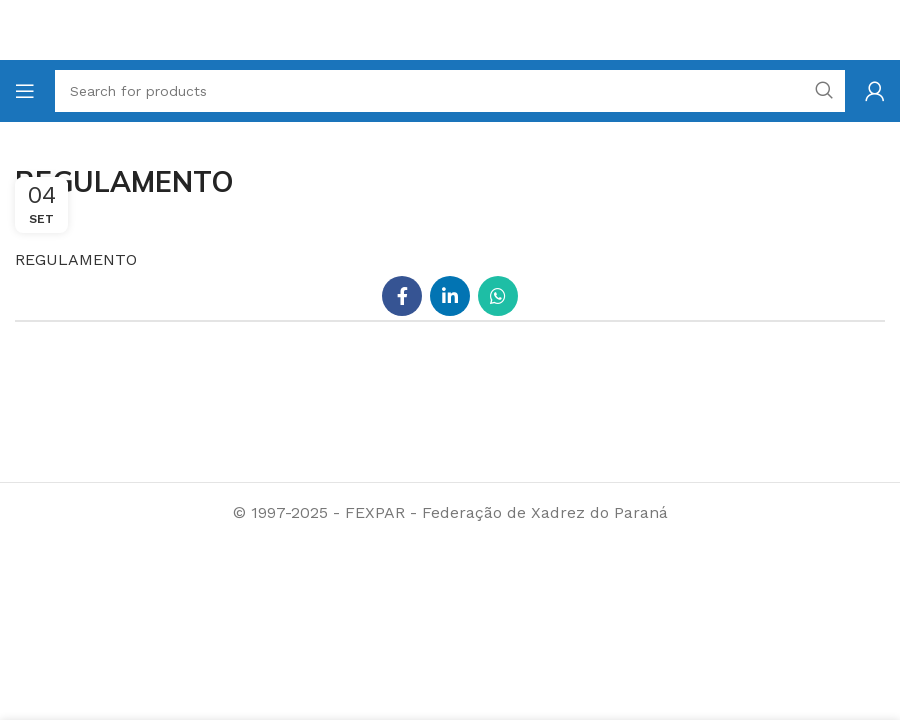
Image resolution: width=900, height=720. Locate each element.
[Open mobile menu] (25, 91)
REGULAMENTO (76, 259)
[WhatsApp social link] (498, 296)
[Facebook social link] (402, 296)
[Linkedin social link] (450, 296)
